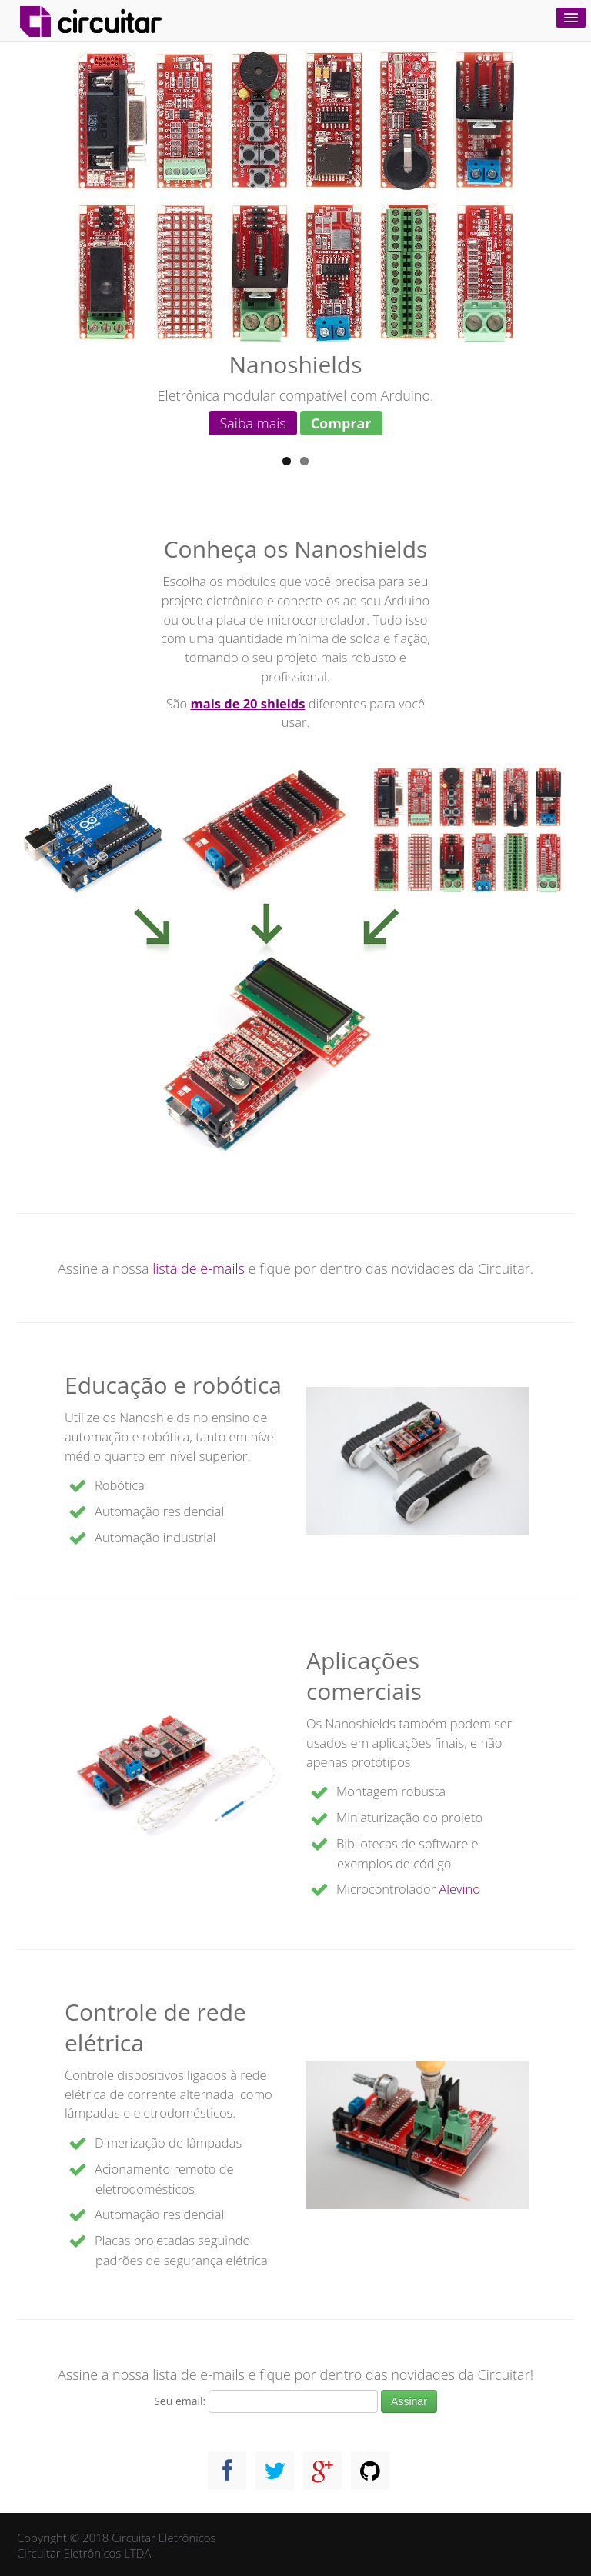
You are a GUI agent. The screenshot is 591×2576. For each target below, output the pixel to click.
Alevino (459, 1889)
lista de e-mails (198, 1268)
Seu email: (179, 2401)
